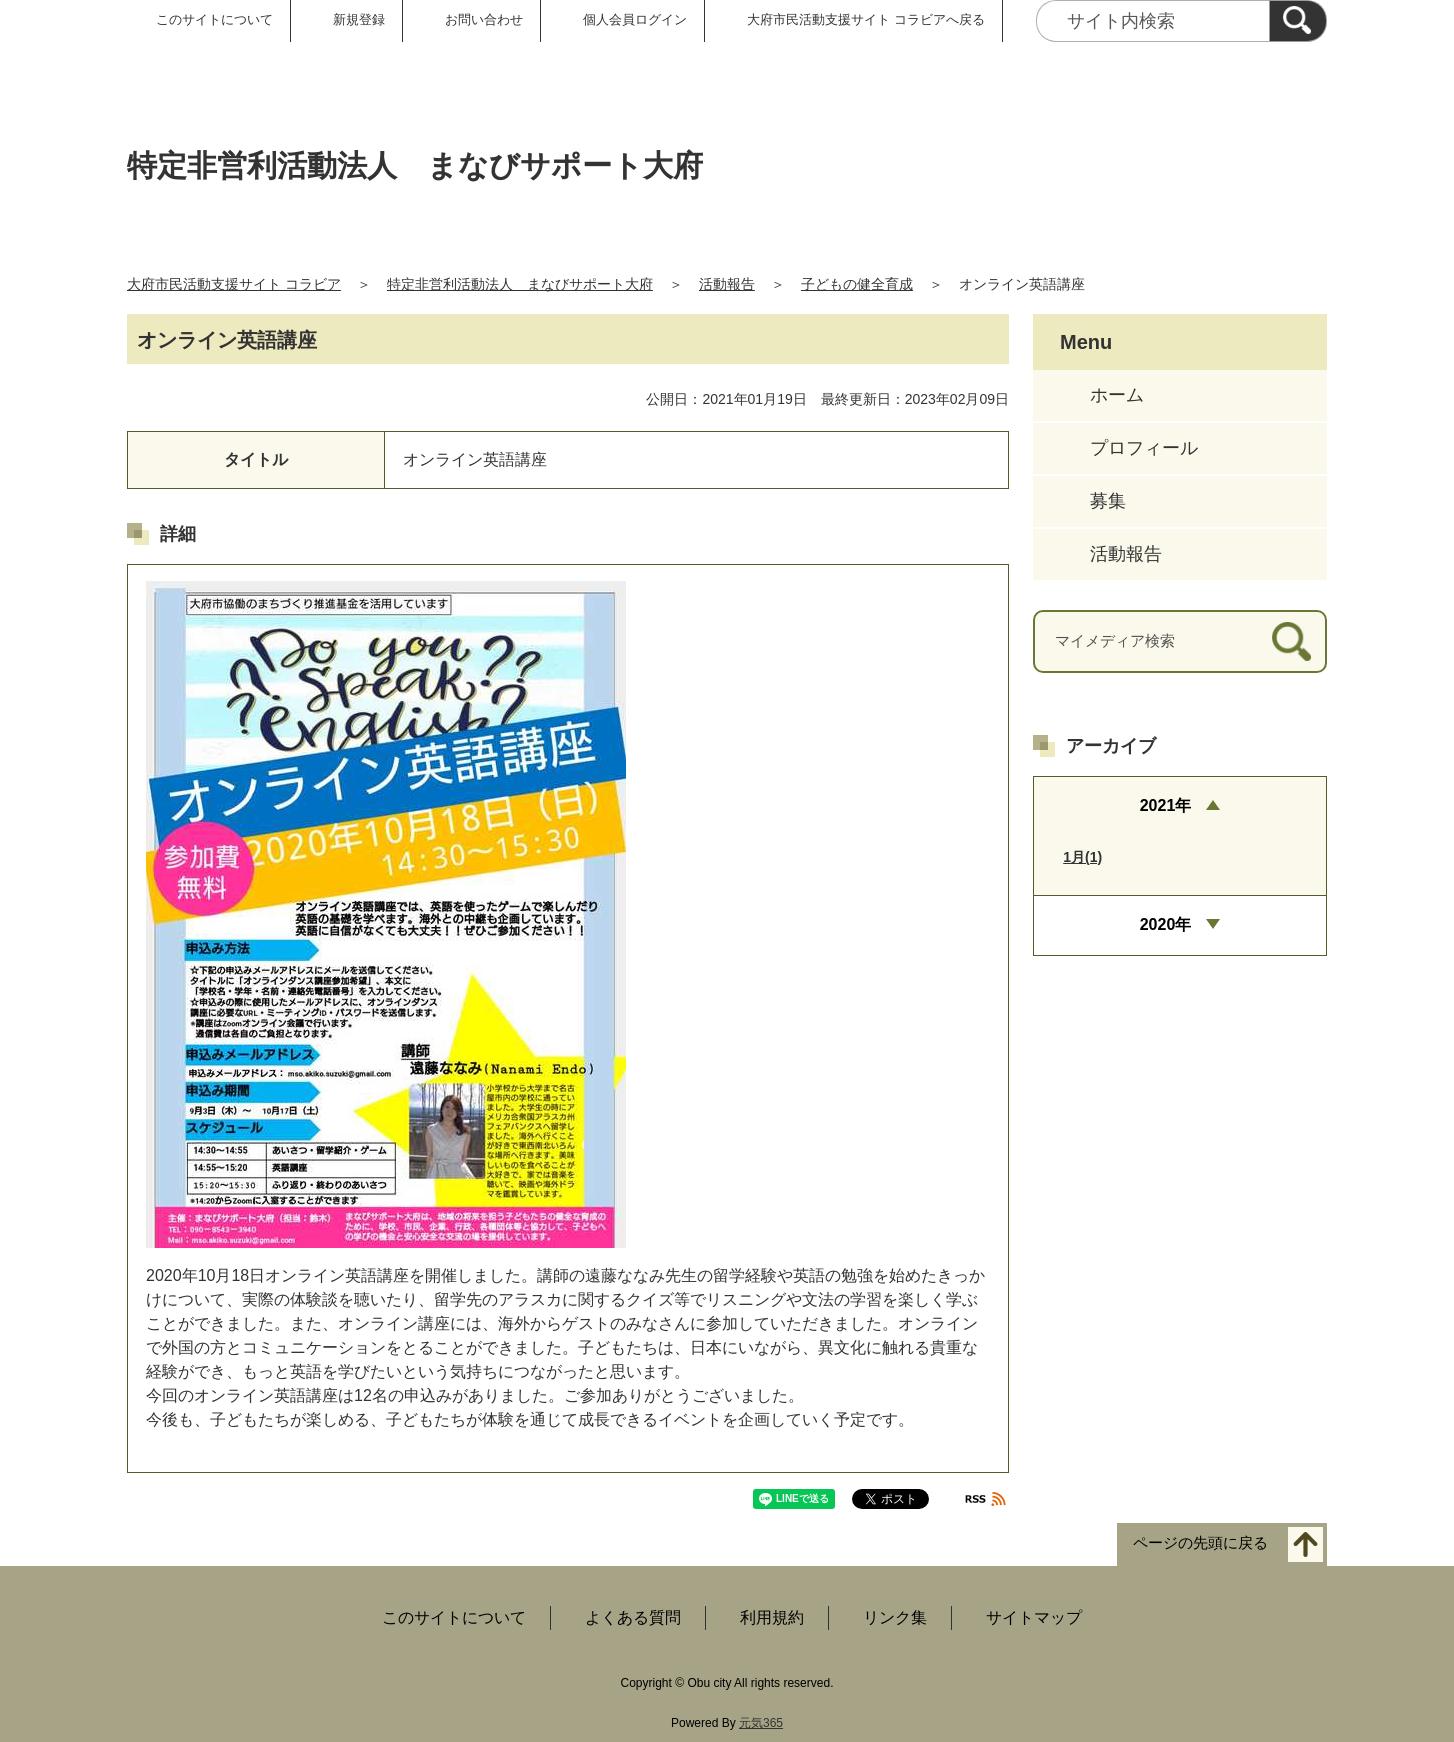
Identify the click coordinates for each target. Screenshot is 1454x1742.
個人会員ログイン (635, 19)
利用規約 (772, 1617)
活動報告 (727, 284)
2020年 (1166, 924)
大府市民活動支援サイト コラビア (234, 284)
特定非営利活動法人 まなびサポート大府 (520, 284)
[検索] (1298, 21)
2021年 (1166, 805)
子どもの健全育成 (857, 284)
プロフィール (1144, 448)
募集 (1108, 501)
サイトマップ (1034, 1617)
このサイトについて (214, 19)
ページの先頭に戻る (1200, 1543)
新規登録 (359, 19)
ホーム (1117, 395)
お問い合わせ (484, 19)
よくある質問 (633, 1617)
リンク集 (895, 1617)
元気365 (761, 1723)
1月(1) (1082, 857)
